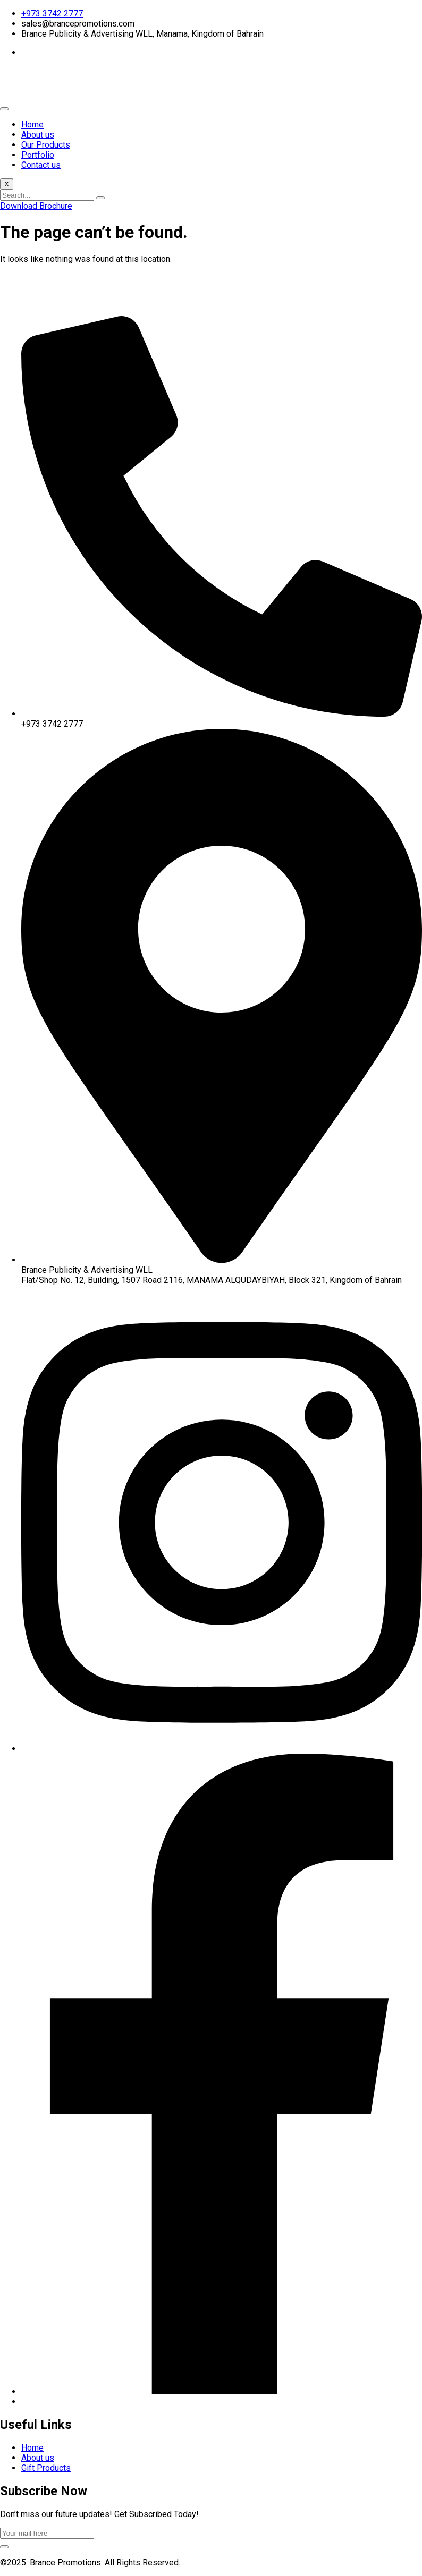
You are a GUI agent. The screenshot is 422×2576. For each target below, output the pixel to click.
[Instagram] (221, 1749)
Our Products (45, 145)
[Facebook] (221, 2391)
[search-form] (47, 195)
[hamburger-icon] (4, 108)
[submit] (4, 2546)
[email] (47, 2533)
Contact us (41, 165)
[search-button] (100, 197)
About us (37, 135)
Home (32, 125)
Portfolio (37, 155)
